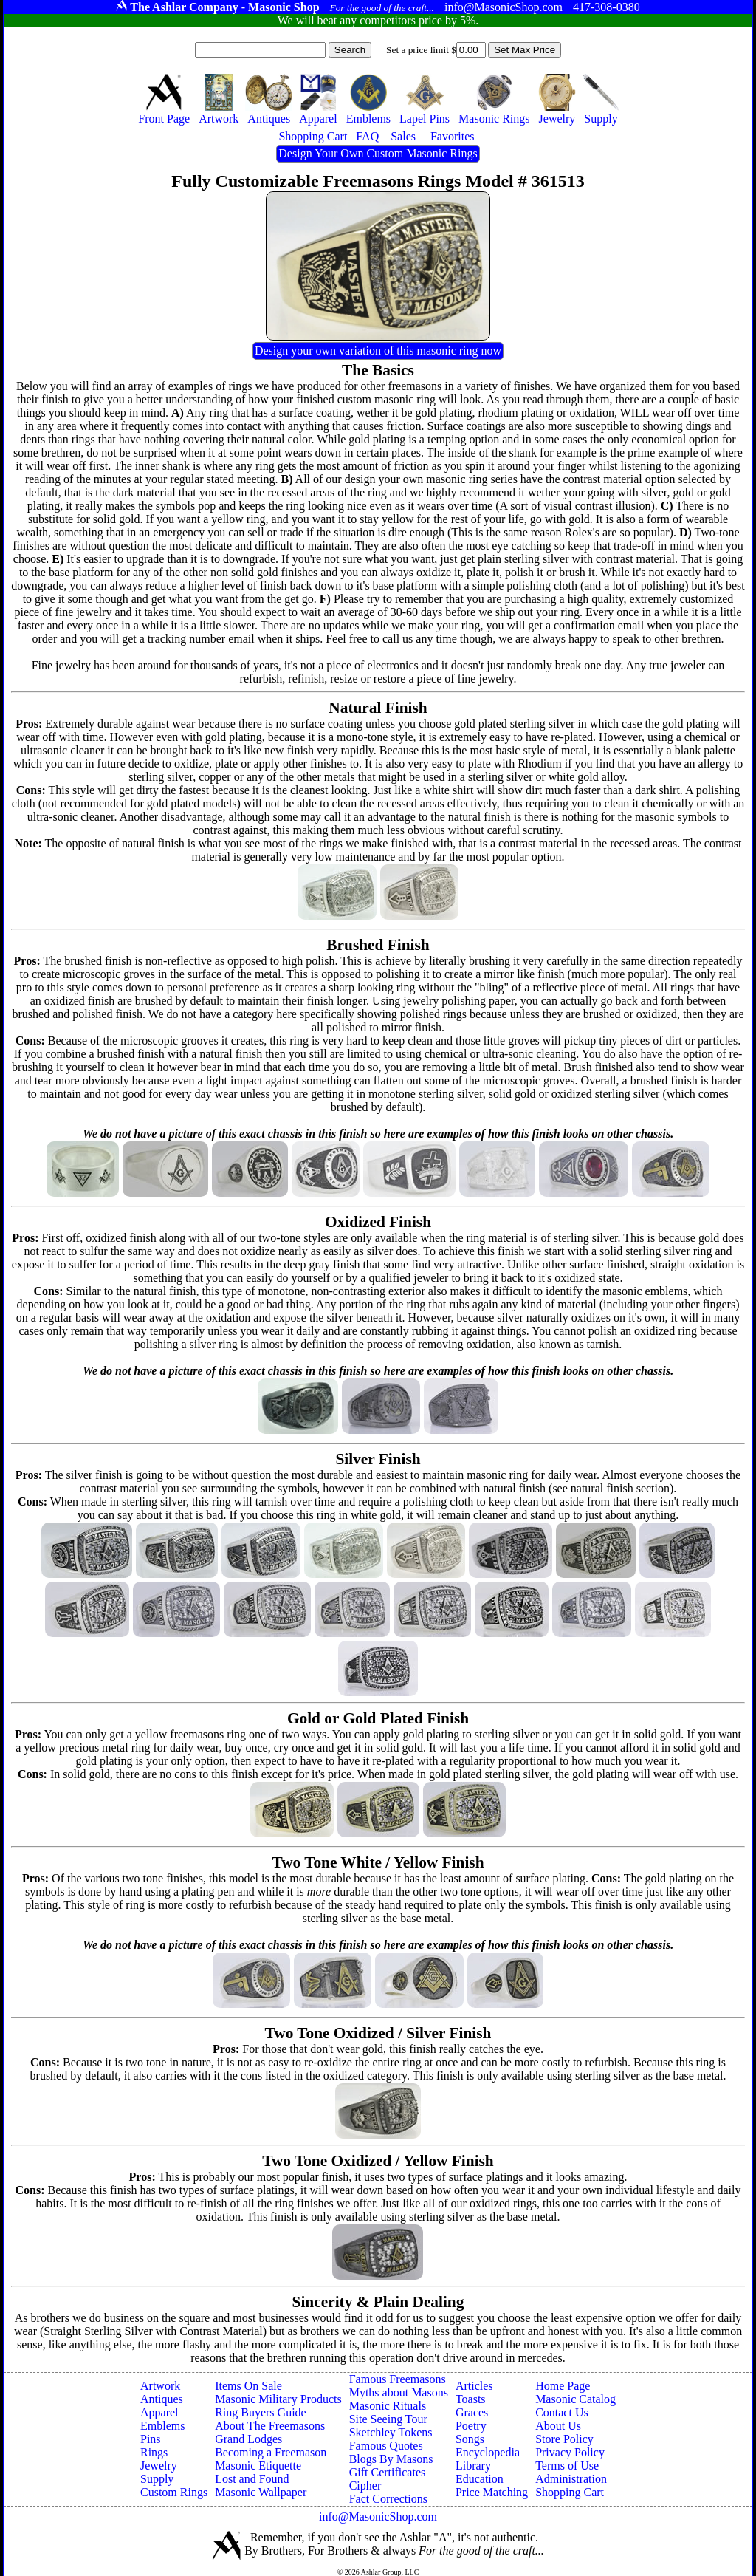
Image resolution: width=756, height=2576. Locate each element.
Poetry (471, 2425)
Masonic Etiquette (258, 2465)
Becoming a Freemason (270, 2452)
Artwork (160, 2385)
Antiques (161, 2399)
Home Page (562, 2385)
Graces (472, 2412)
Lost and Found (252, 2479)
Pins (150, 2439)
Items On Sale (248, 2385)
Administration (571, 2479)
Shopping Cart (569, 2492)
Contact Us (561, 2412)
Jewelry (158, 2465)
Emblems (162, 2425)
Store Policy (564, 2439)
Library (473, 2465)
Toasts (471, 2399)
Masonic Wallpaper (260, 2492)
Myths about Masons (398, 2392)
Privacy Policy (570, 2452)
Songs (470, 2439)
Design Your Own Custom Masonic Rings (377, 153)
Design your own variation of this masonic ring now (378, 350)
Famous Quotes (386, 2445)
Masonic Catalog (575, 2399)
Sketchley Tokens (391, 2432)
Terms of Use (567, 2465)
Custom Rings (173, 2492)
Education (480, 2479)
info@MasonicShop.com (378, 2516)
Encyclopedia (488, 2452)
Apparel (159, 2412)
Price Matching (492, 2492)
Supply (156, 2479)
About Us (558, 2425)
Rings (154, 2452)
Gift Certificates (387, 2472)
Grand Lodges (248, 2439)
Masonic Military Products (278, 2399)
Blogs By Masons (391, 2459)
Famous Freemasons (397, 2379)
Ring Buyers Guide (260, 2412)
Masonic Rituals (387, 2405)
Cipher (365, 2485)
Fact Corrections (388, 2499)
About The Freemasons (270, 2425)
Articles (474, 2385)
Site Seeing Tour (388, 2419)
